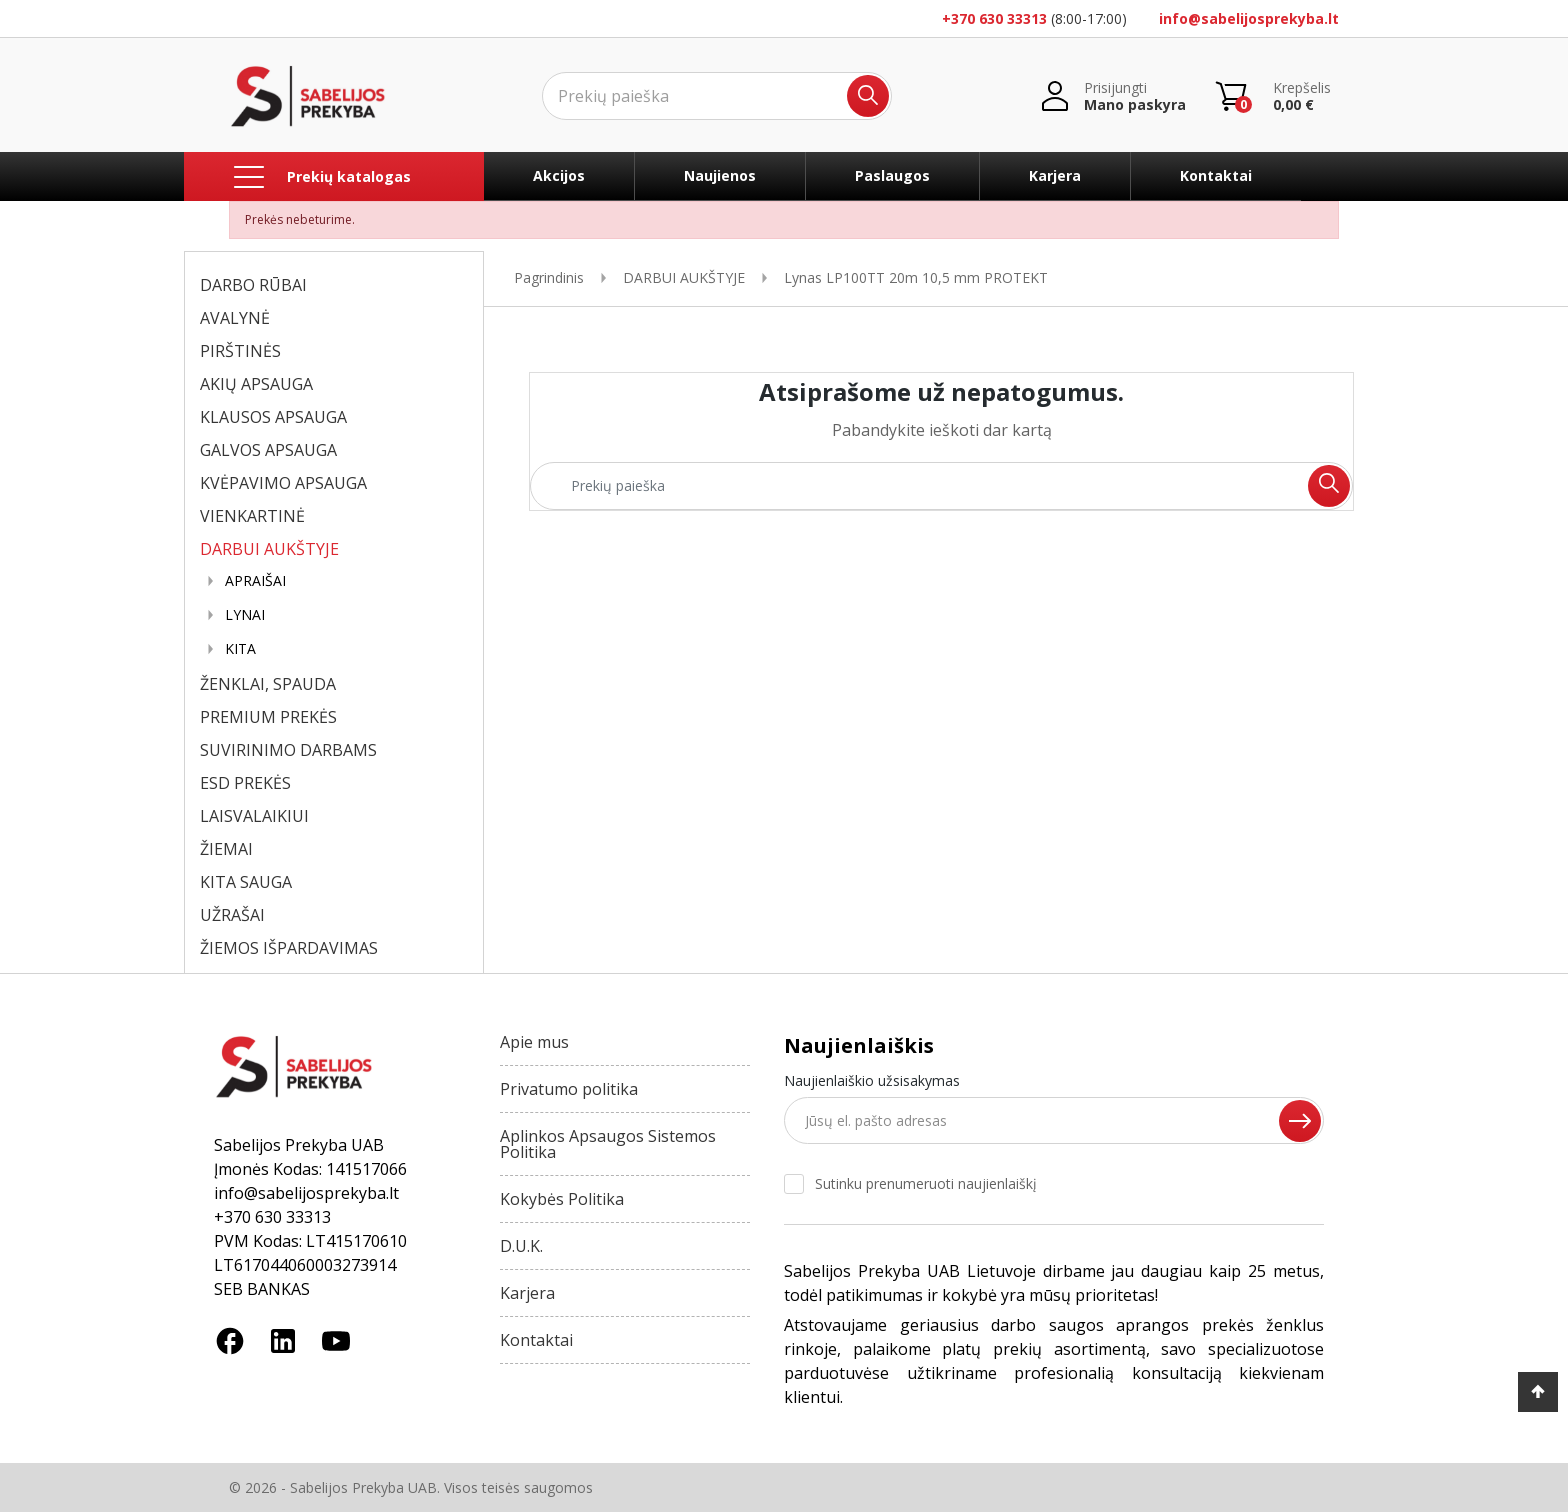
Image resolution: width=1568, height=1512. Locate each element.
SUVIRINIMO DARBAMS (288, 750)
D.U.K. (521, 1246)
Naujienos (720, 175)
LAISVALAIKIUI (254, 816)
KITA (240, 649)
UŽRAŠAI (232, 915)
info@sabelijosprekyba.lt (1249, 18)
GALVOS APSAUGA (268, 450)
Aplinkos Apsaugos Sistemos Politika (608, 1144)
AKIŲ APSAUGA (256, 384)
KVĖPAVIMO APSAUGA (283, 483)
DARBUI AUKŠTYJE (269, 549)
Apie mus (534, 1042)
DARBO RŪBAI (253, 285)
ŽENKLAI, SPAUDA (268, 684)
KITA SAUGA (246, 882)
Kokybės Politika (562, 1199)
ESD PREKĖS (245, 783)
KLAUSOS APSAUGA (273, 417)
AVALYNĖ (235, 318)
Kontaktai (1216, 175)
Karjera (1055, 175)
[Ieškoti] (717, 96)
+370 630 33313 (994, 18)
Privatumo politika (569, 1089)
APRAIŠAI (255, 581)
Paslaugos (892, 175)
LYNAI (245, 615)
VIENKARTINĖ (252, 516)
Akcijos (559, 175)
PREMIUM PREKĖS (268, 717)
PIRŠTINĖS (240, 351)
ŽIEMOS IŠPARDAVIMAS (289, 948)
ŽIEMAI (226, 849)
